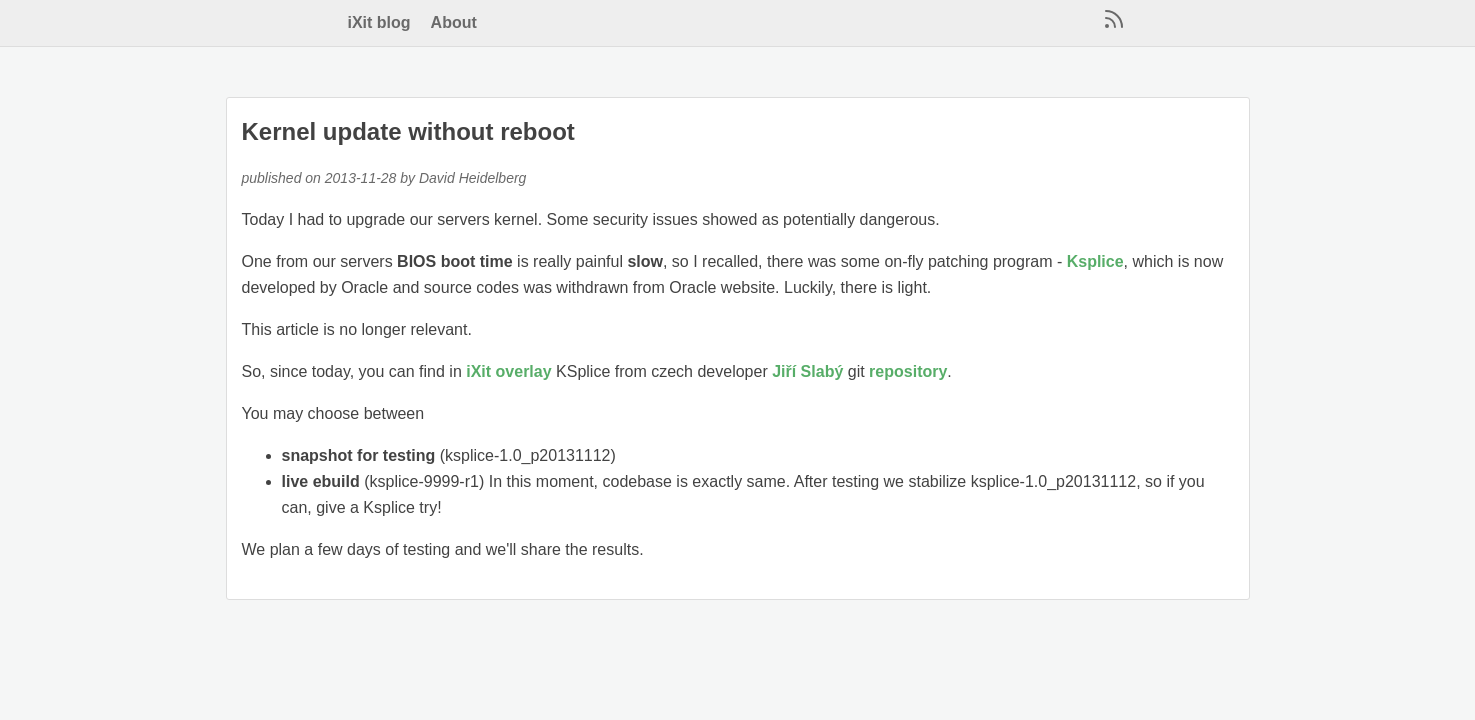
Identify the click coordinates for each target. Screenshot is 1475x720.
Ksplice (1095, 261)
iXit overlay (508, 371)
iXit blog (379, 22)
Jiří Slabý (807, 371)
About (454, 22)
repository (908, 371)
